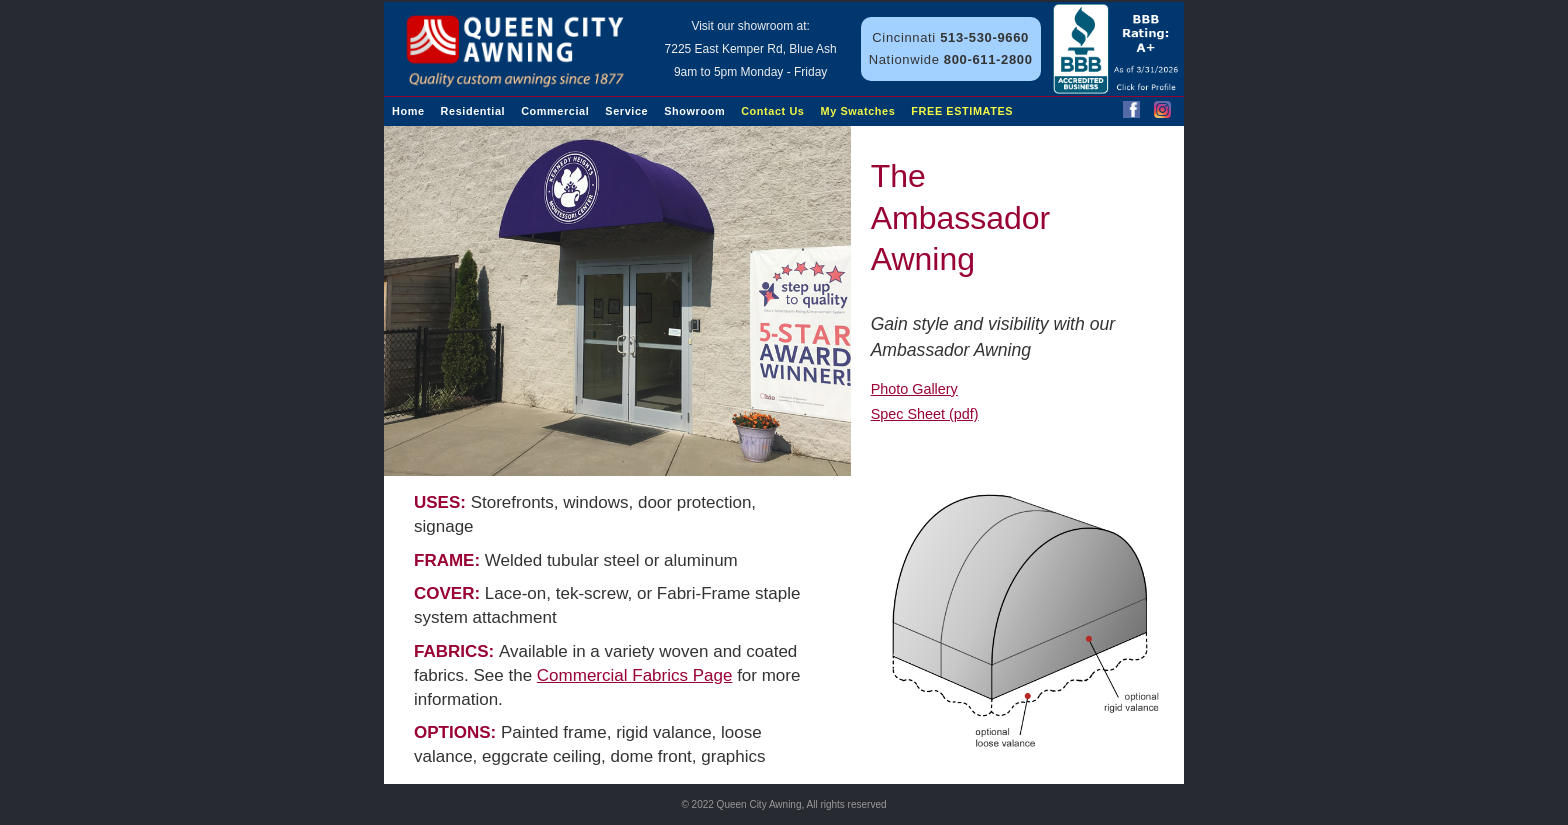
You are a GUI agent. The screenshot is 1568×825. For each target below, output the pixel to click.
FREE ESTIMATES (962, 111)
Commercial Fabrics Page (635, 675)
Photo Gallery (914, 389)
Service (626, 111)
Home (408, 111)
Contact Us (772, 111)
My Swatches (858, 111)
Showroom (694, 111)
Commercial (555, 111)
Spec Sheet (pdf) (925, 414)
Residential (473, 111)
